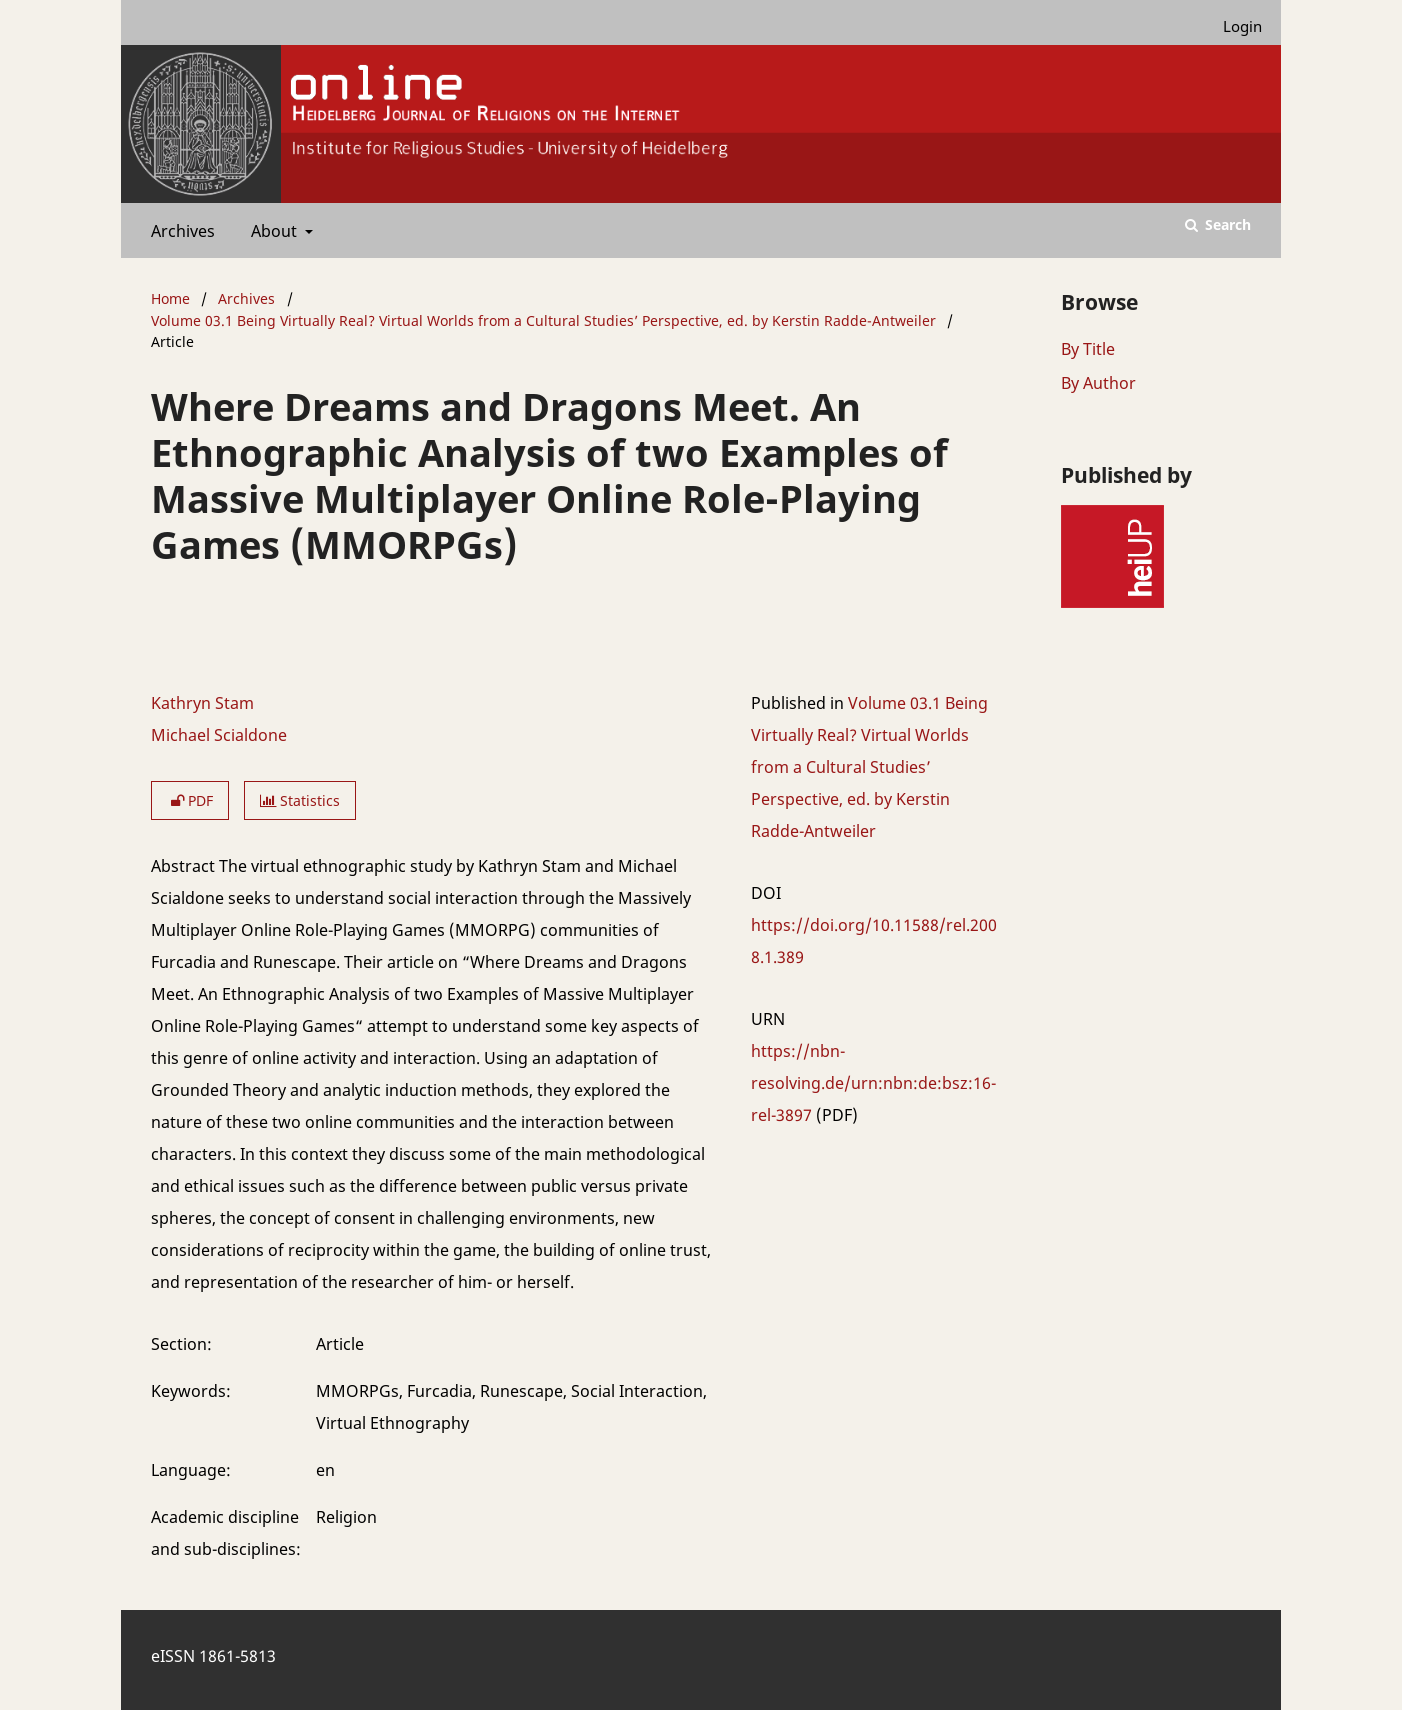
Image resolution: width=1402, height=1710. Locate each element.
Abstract (183, 866)
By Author (1098, 383)
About (272, 231)
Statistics (300, 800)
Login (1235, 26)
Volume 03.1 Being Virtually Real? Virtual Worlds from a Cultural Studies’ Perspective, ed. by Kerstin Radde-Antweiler (543, 320)
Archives (179, 231)
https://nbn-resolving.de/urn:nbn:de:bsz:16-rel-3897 (873, 1083)
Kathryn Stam (202, 703)
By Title (1088, 349)
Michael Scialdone (219, 735)
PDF (190, 800)
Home (170, 298)
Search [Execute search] (1226, 224)
